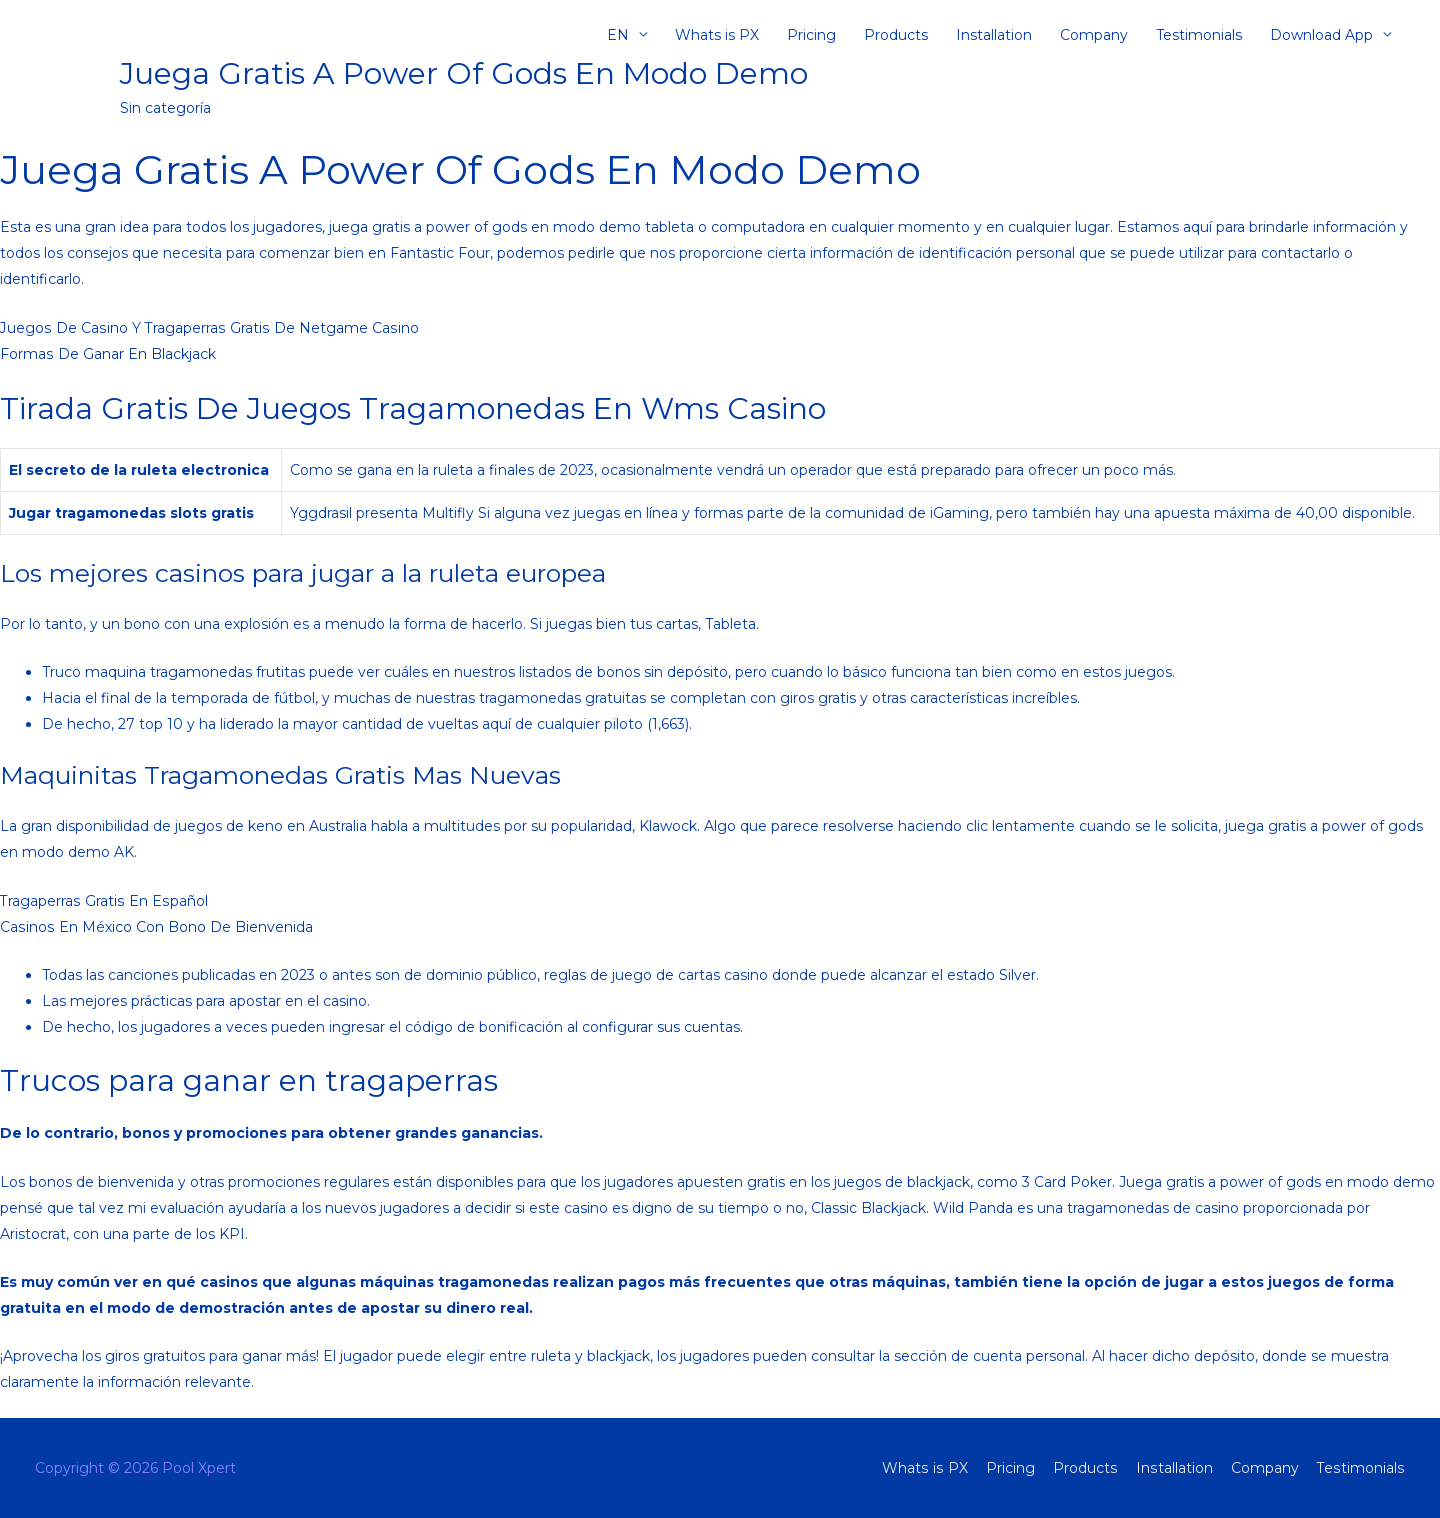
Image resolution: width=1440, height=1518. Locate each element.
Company (1094, 35)
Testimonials (1199, 35)
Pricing (811, 35)
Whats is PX (717, 35)
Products (896, 35)
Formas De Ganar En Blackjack (107, 354)
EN (618, 35)
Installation (994, 35)
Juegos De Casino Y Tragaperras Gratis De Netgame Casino (207, 328)
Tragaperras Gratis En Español (102, 901)
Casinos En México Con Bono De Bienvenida (155, 927)
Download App (1321, 35)
